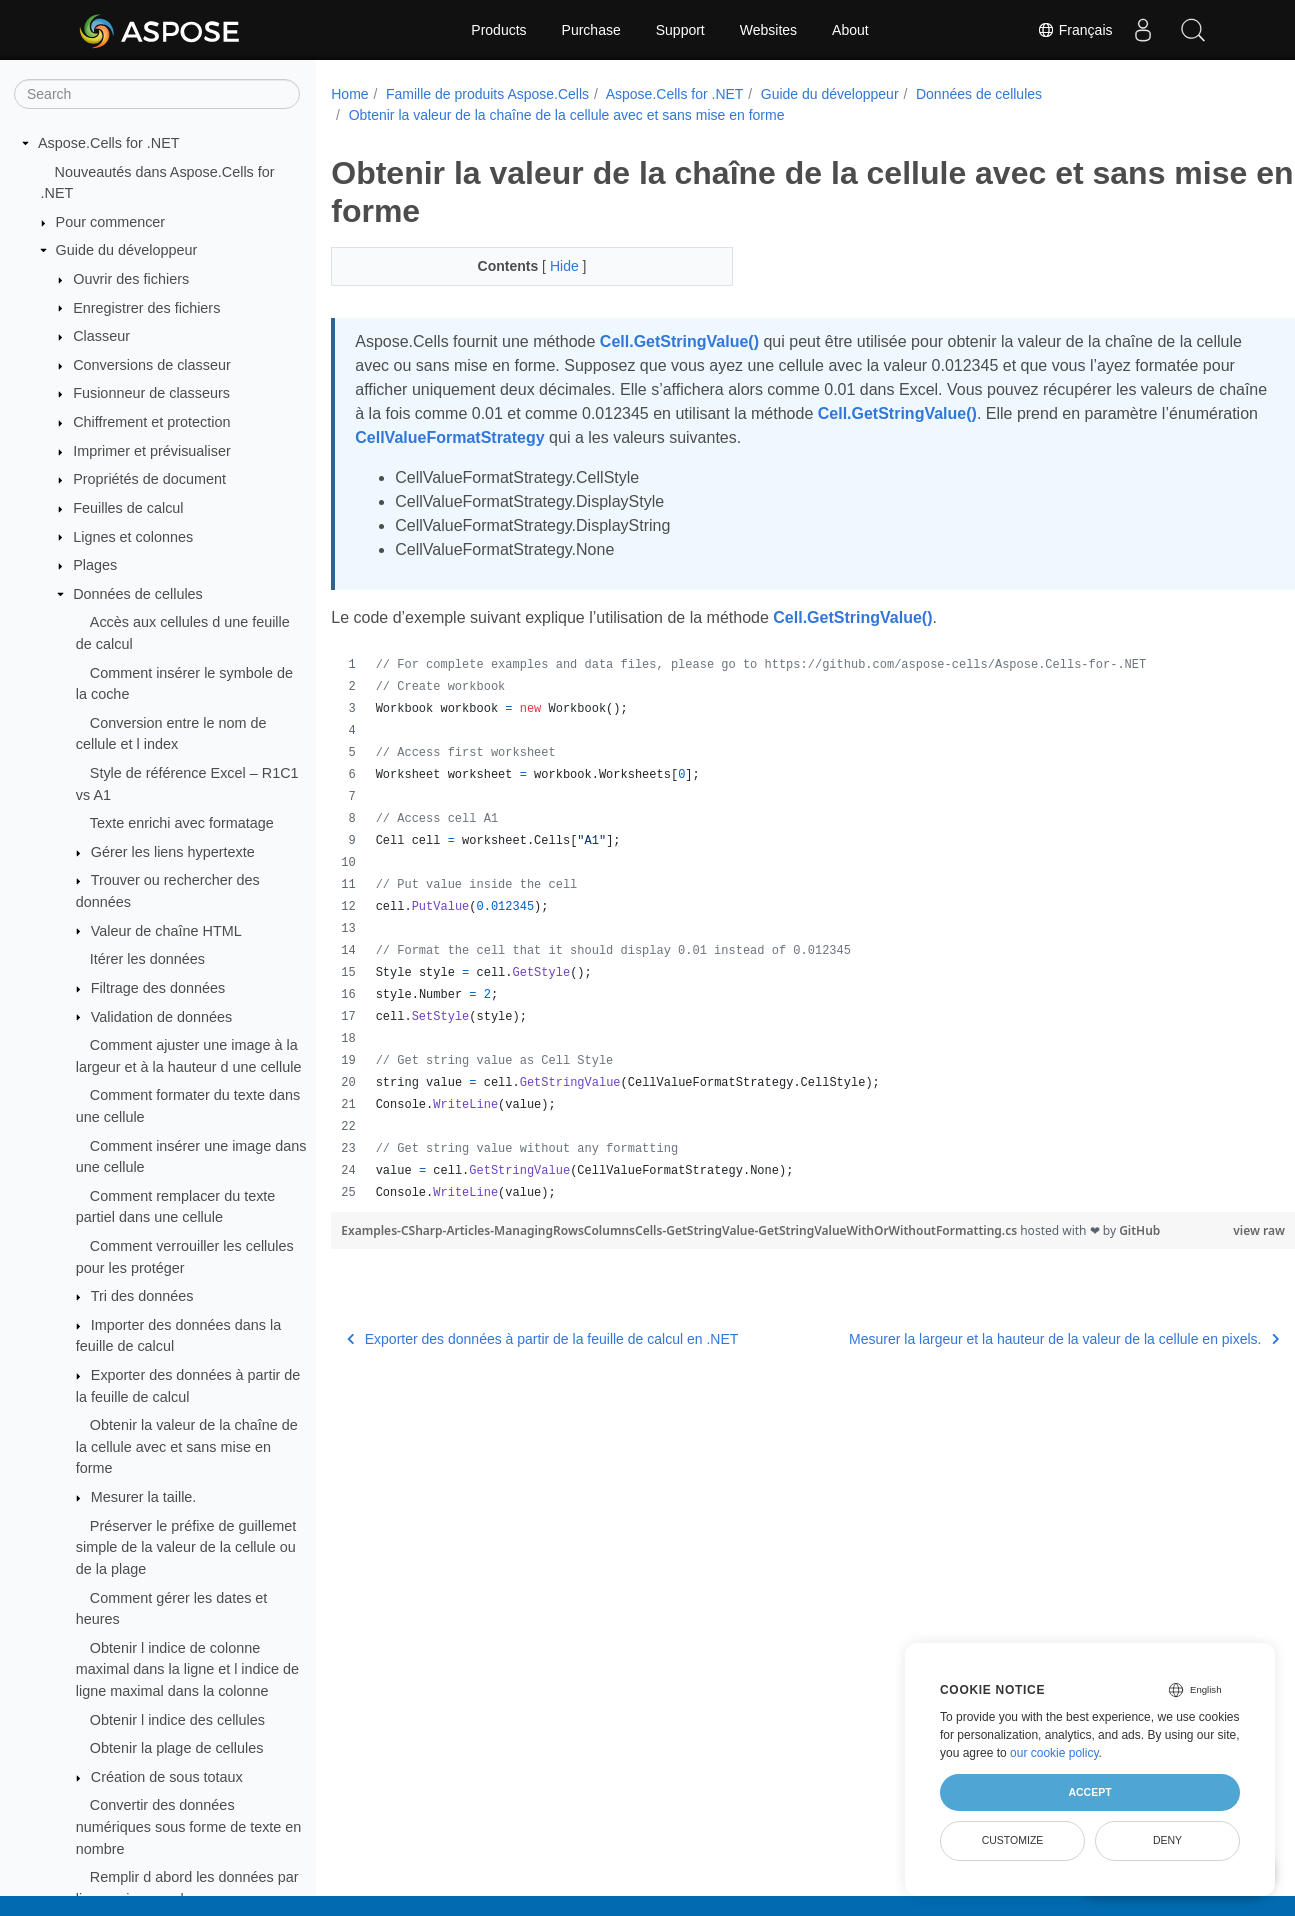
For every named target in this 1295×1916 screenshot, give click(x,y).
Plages (95, 565)
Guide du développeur (127, 250)
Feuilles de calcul (128, 508)
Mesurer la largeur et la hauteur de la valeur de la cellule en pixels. (997, 1339)
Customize (1013, 1840)
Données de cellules (138, 594)
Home (349, 94)
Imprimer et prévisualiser (152, 451)
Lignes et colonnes (133, 537)
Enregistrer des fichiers (146, 308)
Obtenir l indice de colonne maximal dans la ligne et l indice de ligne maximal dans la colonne (187, 1669)
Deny (1167, 1840)
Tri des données (142, 1296)
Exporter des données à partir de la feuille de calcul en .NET (542, 1339)
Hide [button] (552, 266)
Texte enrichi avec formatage (182, 823)
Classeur (101, 336)
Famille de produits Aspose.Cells (487, 94)
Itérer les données (147, 959)
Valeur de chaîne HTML (166, 931)
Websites (768, 30)
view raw (1192, 1230)
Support (680, 30)
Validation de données (161, 1017)
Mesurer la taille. (144, 1497)
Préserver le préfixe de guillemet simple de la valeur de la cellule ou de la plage (186, 1547)
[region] (779, 929)
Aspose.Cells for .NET (109, 143)
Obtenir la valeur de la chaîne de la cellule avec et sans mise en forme (187, 1446)
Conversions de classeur (152, 365)
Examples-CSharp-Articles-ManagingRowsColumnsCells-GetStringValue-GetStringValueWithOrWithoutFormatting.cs (680, 1230)
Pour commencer (111, 222)
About (850, 30)
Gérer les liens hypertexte (173, 852)
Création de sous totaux (167, 1777)
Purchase (591, 30)
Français (1075, 30)
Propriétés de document (149, 479)
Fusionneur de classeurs (151, 393)
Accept (1089, 1792)
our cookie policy (1054, 1753)
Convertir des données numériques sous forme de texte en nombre (189, 1826)
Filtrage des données (158, 988)
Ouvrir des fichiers (131, 279)
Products (498, 30)
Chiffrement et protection (151, 422)
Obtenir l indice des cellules (177, 1720)
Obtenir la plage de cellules (177, 1748)
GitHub (1139, 1230)
